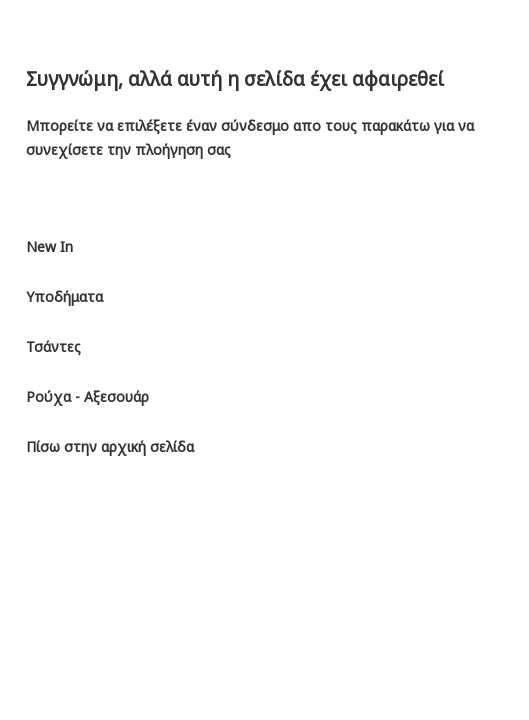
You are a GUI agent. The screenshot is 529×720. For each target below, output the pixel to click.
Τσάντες (53, 346)
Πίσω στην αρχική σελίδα (110, 446)
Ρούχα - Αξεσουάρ (87, 396)
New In (49, 246)
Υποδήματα (64, 296)
